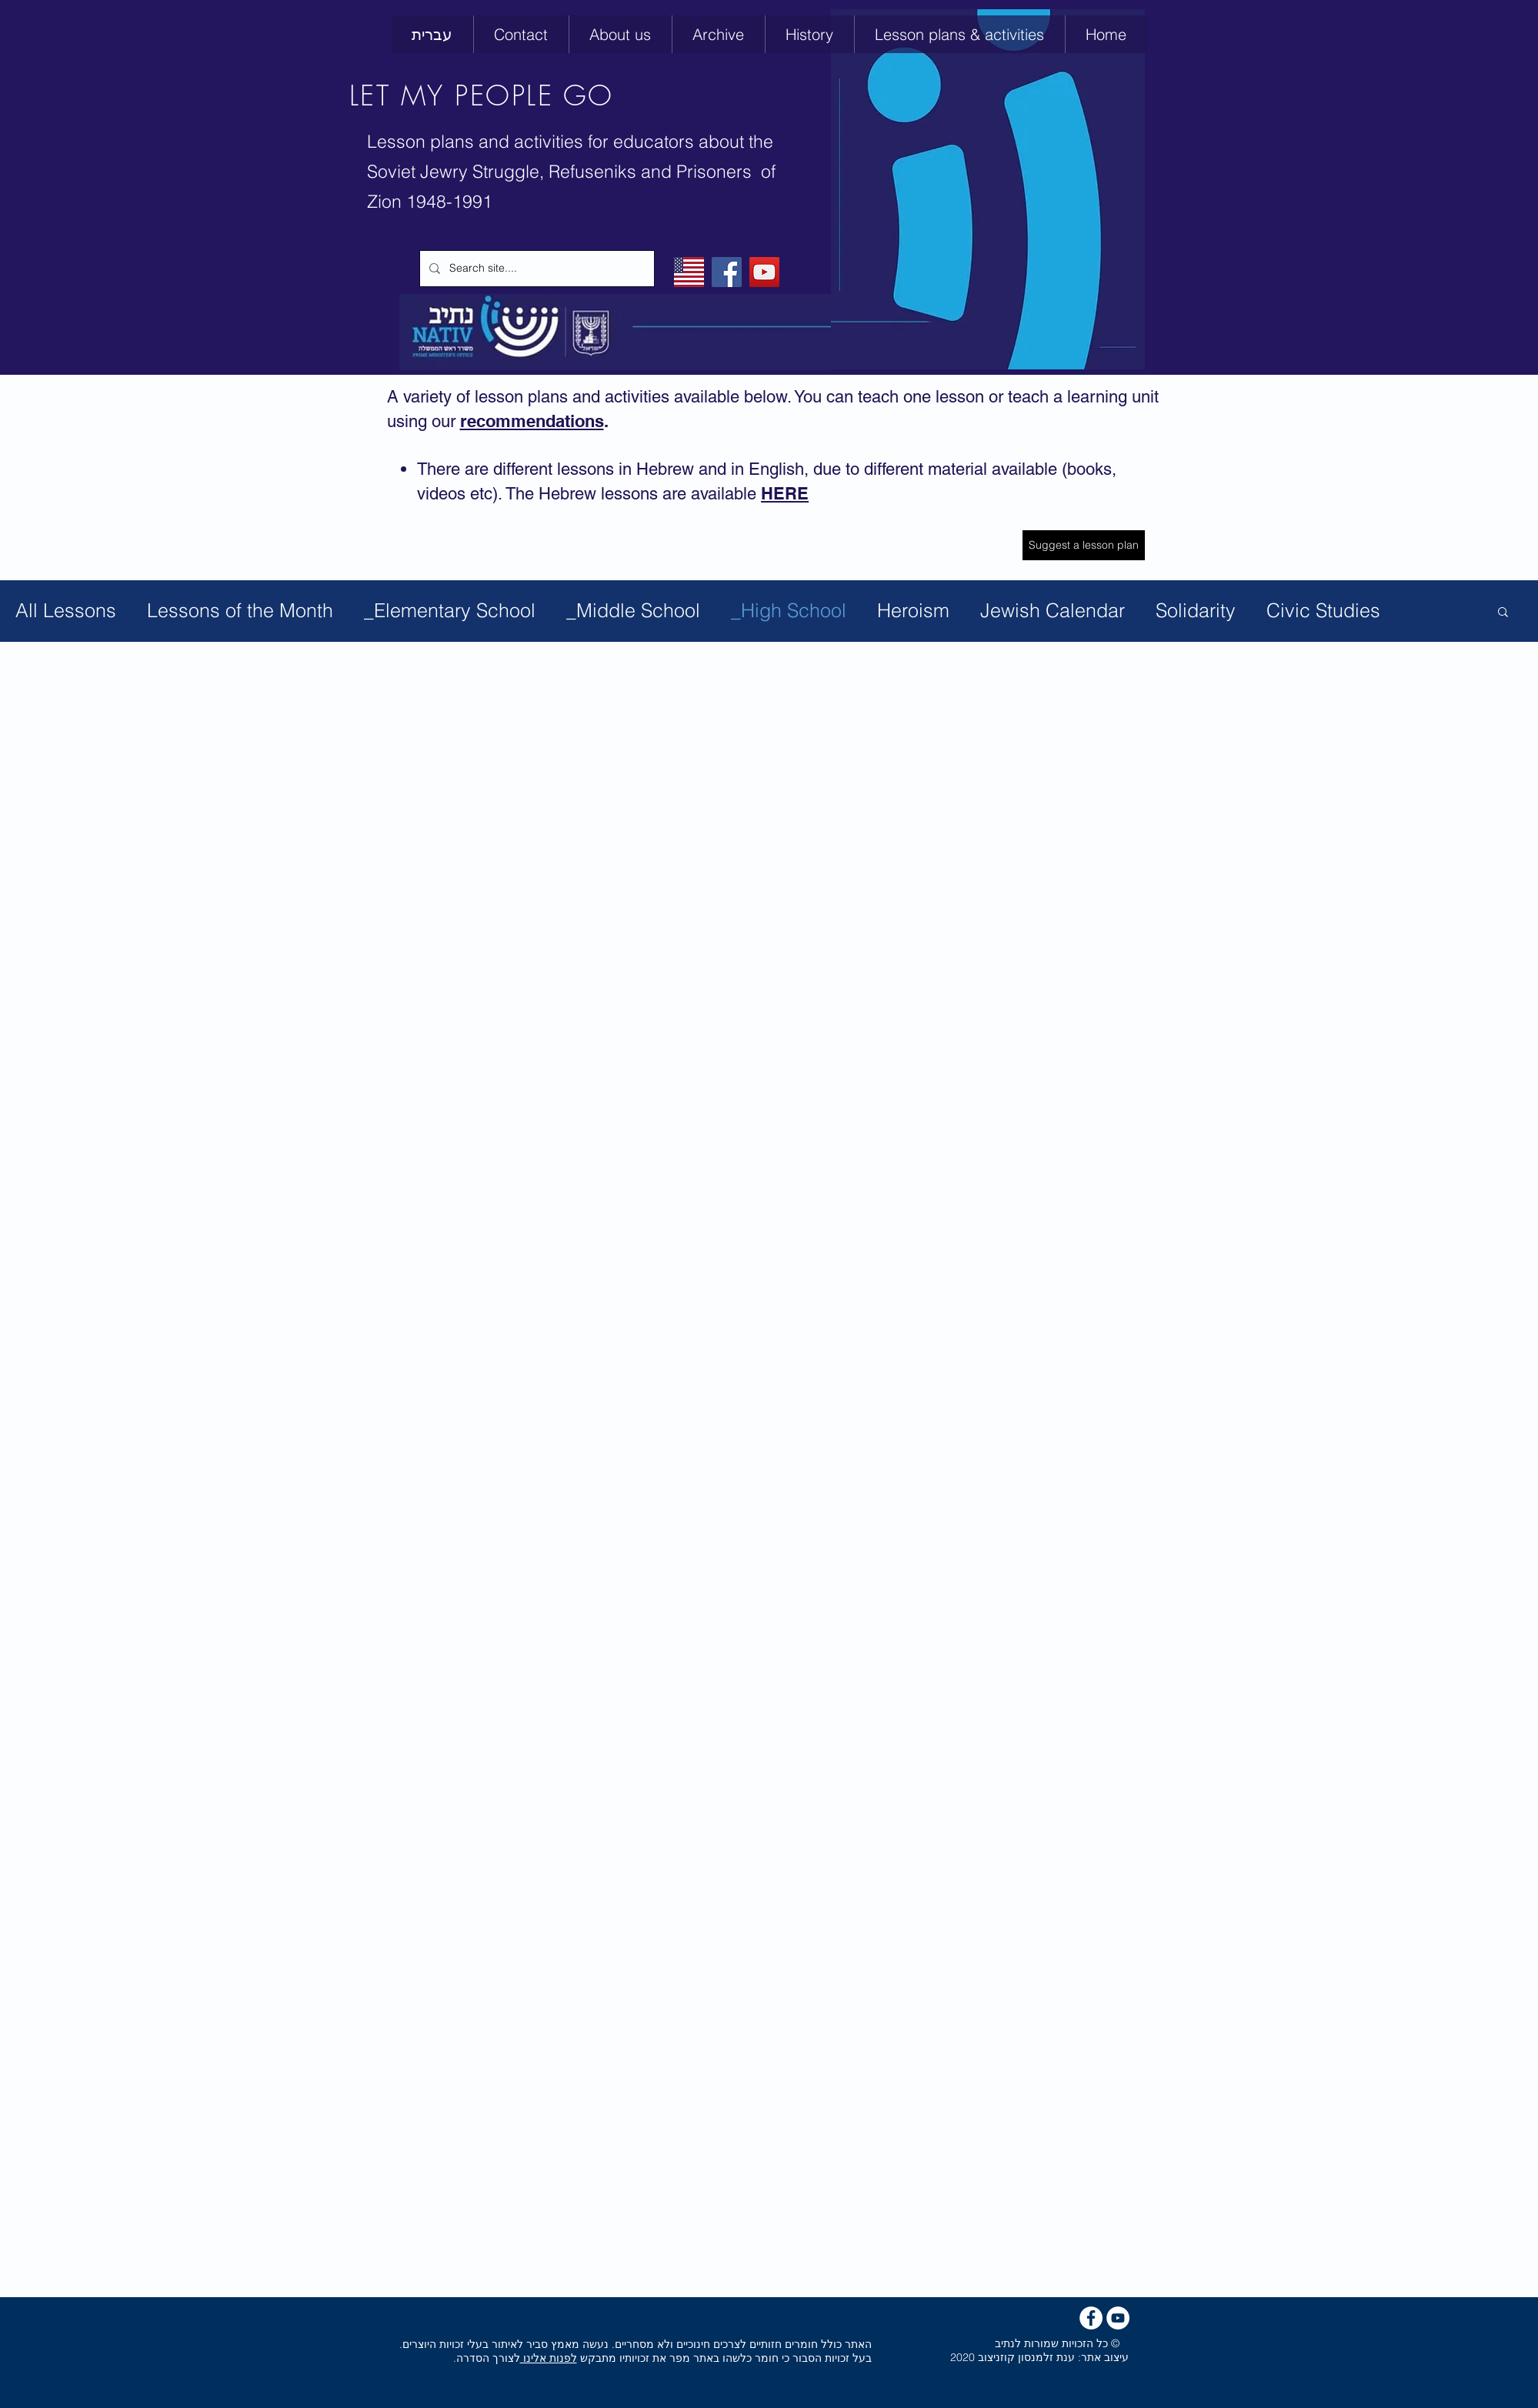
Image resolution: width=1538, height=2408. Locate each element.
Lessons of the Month (240, 610)
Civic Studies (1323, 610)
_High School (788, 610)
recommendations (532, 421)
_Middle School (633, 610)
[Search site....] (535, 268)
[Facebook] (727, 272)
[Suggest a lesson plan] (1084, 545)
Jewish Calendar (1052, 610)
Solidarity (1196, 610)
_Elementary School (449, 610)
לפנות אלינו (548, 2358)
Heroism (913, 610)
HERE (785, 493)
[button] (809, 34)
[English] (689, 272)
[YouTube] (764, 272)
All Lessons (65, 610)
